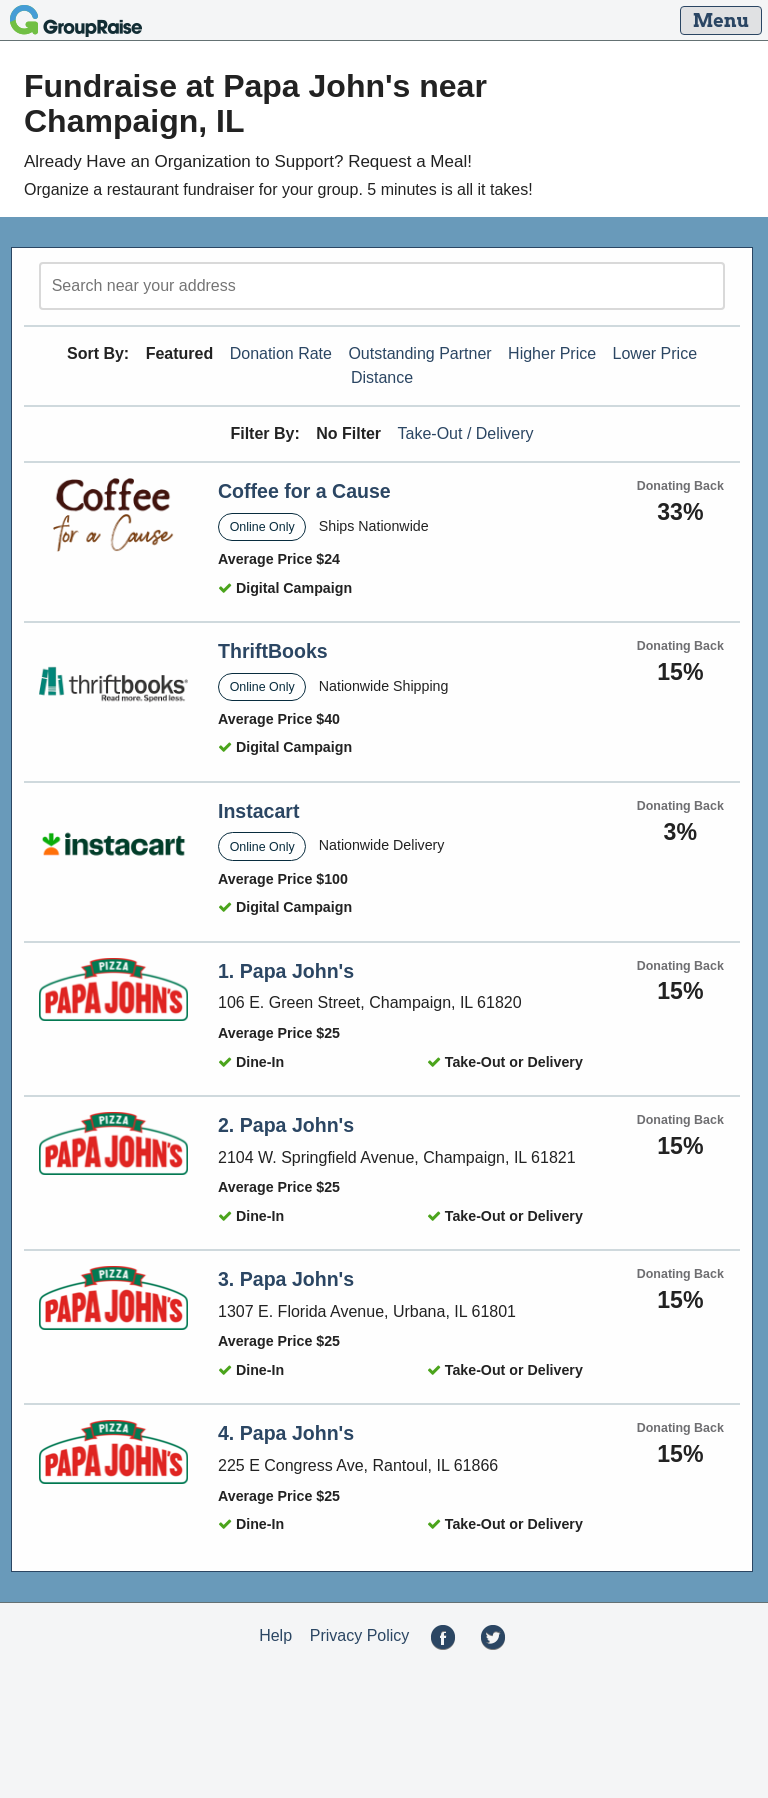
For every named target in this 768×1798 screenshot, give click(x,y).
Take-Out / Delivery (466, 433)
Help (275, 1635)
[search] (382, 286)
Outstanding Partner (419, 353)
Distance (382, 377)
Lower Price (655, 353)
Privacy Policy (360, 1635)
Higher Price (552, 353)
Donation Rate (281, 353)
